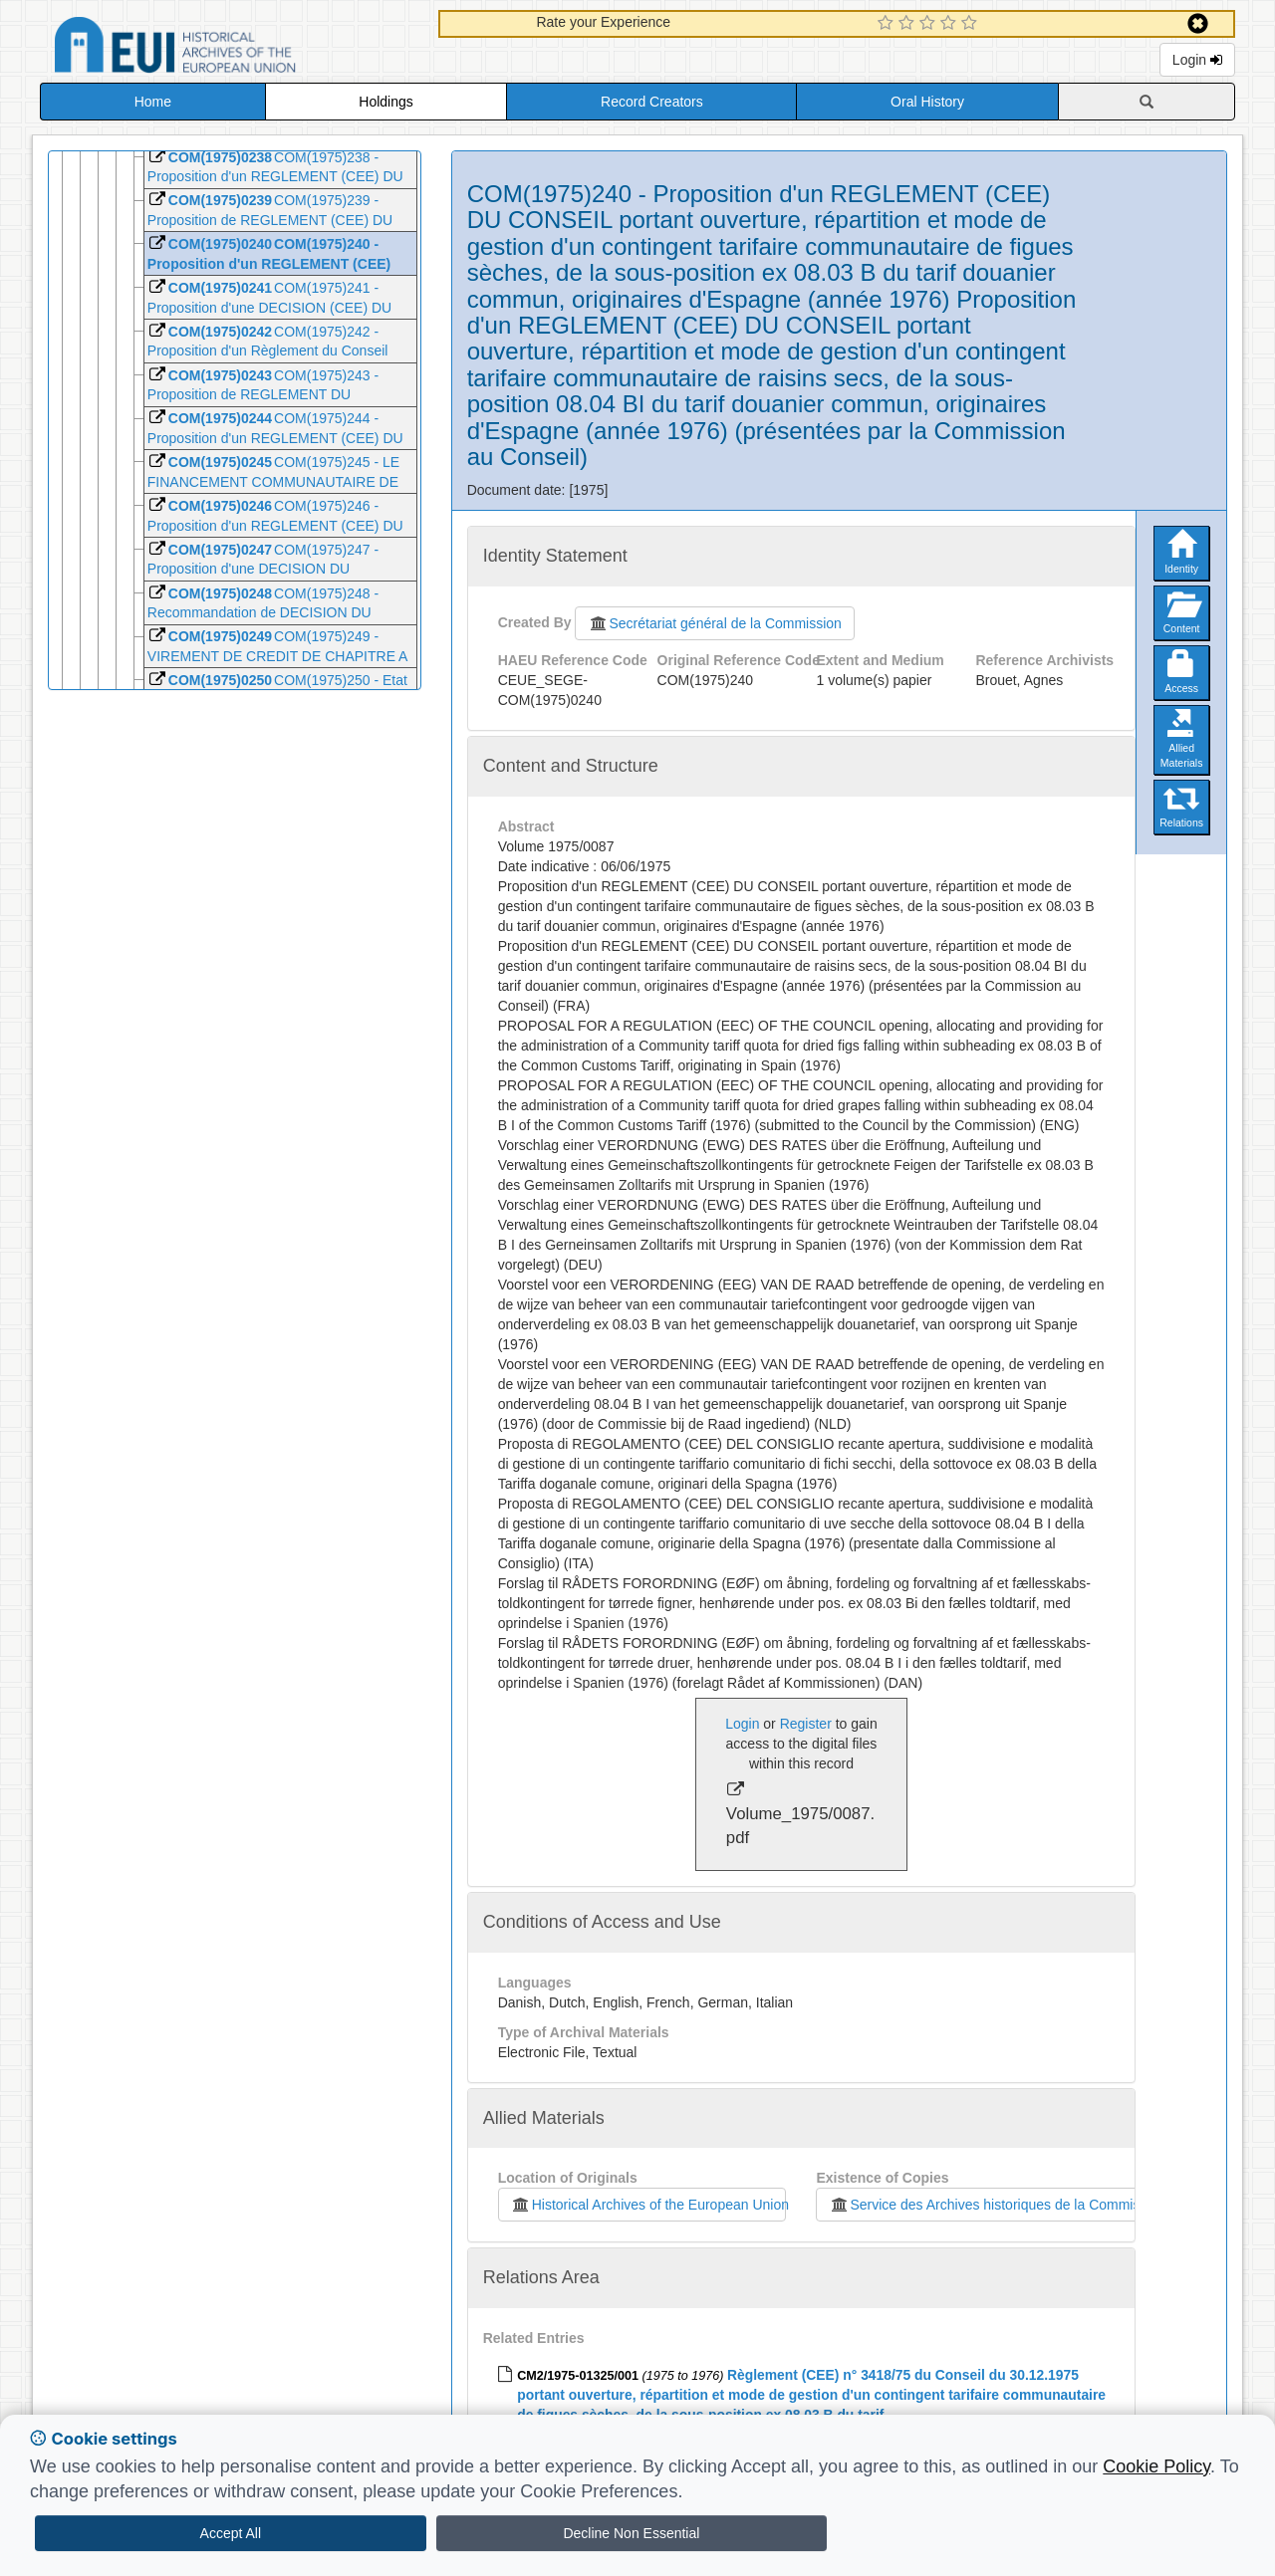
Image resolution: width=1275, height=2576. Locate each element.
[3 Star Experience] (929, 24)
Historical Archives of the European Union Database (231, 48)
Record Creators (652, 102)
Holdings (385, 102)
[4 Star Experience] (950, 24)
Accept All (230, 2533)
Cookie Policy (1156, 2466)
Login (1197, 60)
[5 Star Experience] (971, 24)
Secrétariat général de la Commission (714, 623)
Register (806, 1724)
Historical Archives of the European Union (649, 2205)
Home (152, 102)
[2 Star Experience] (908, 24)
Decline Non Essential (631, 2533)
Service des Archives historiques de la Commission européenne (1032, 2205)
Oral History (927, 102)
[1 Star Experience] (888, 24)
